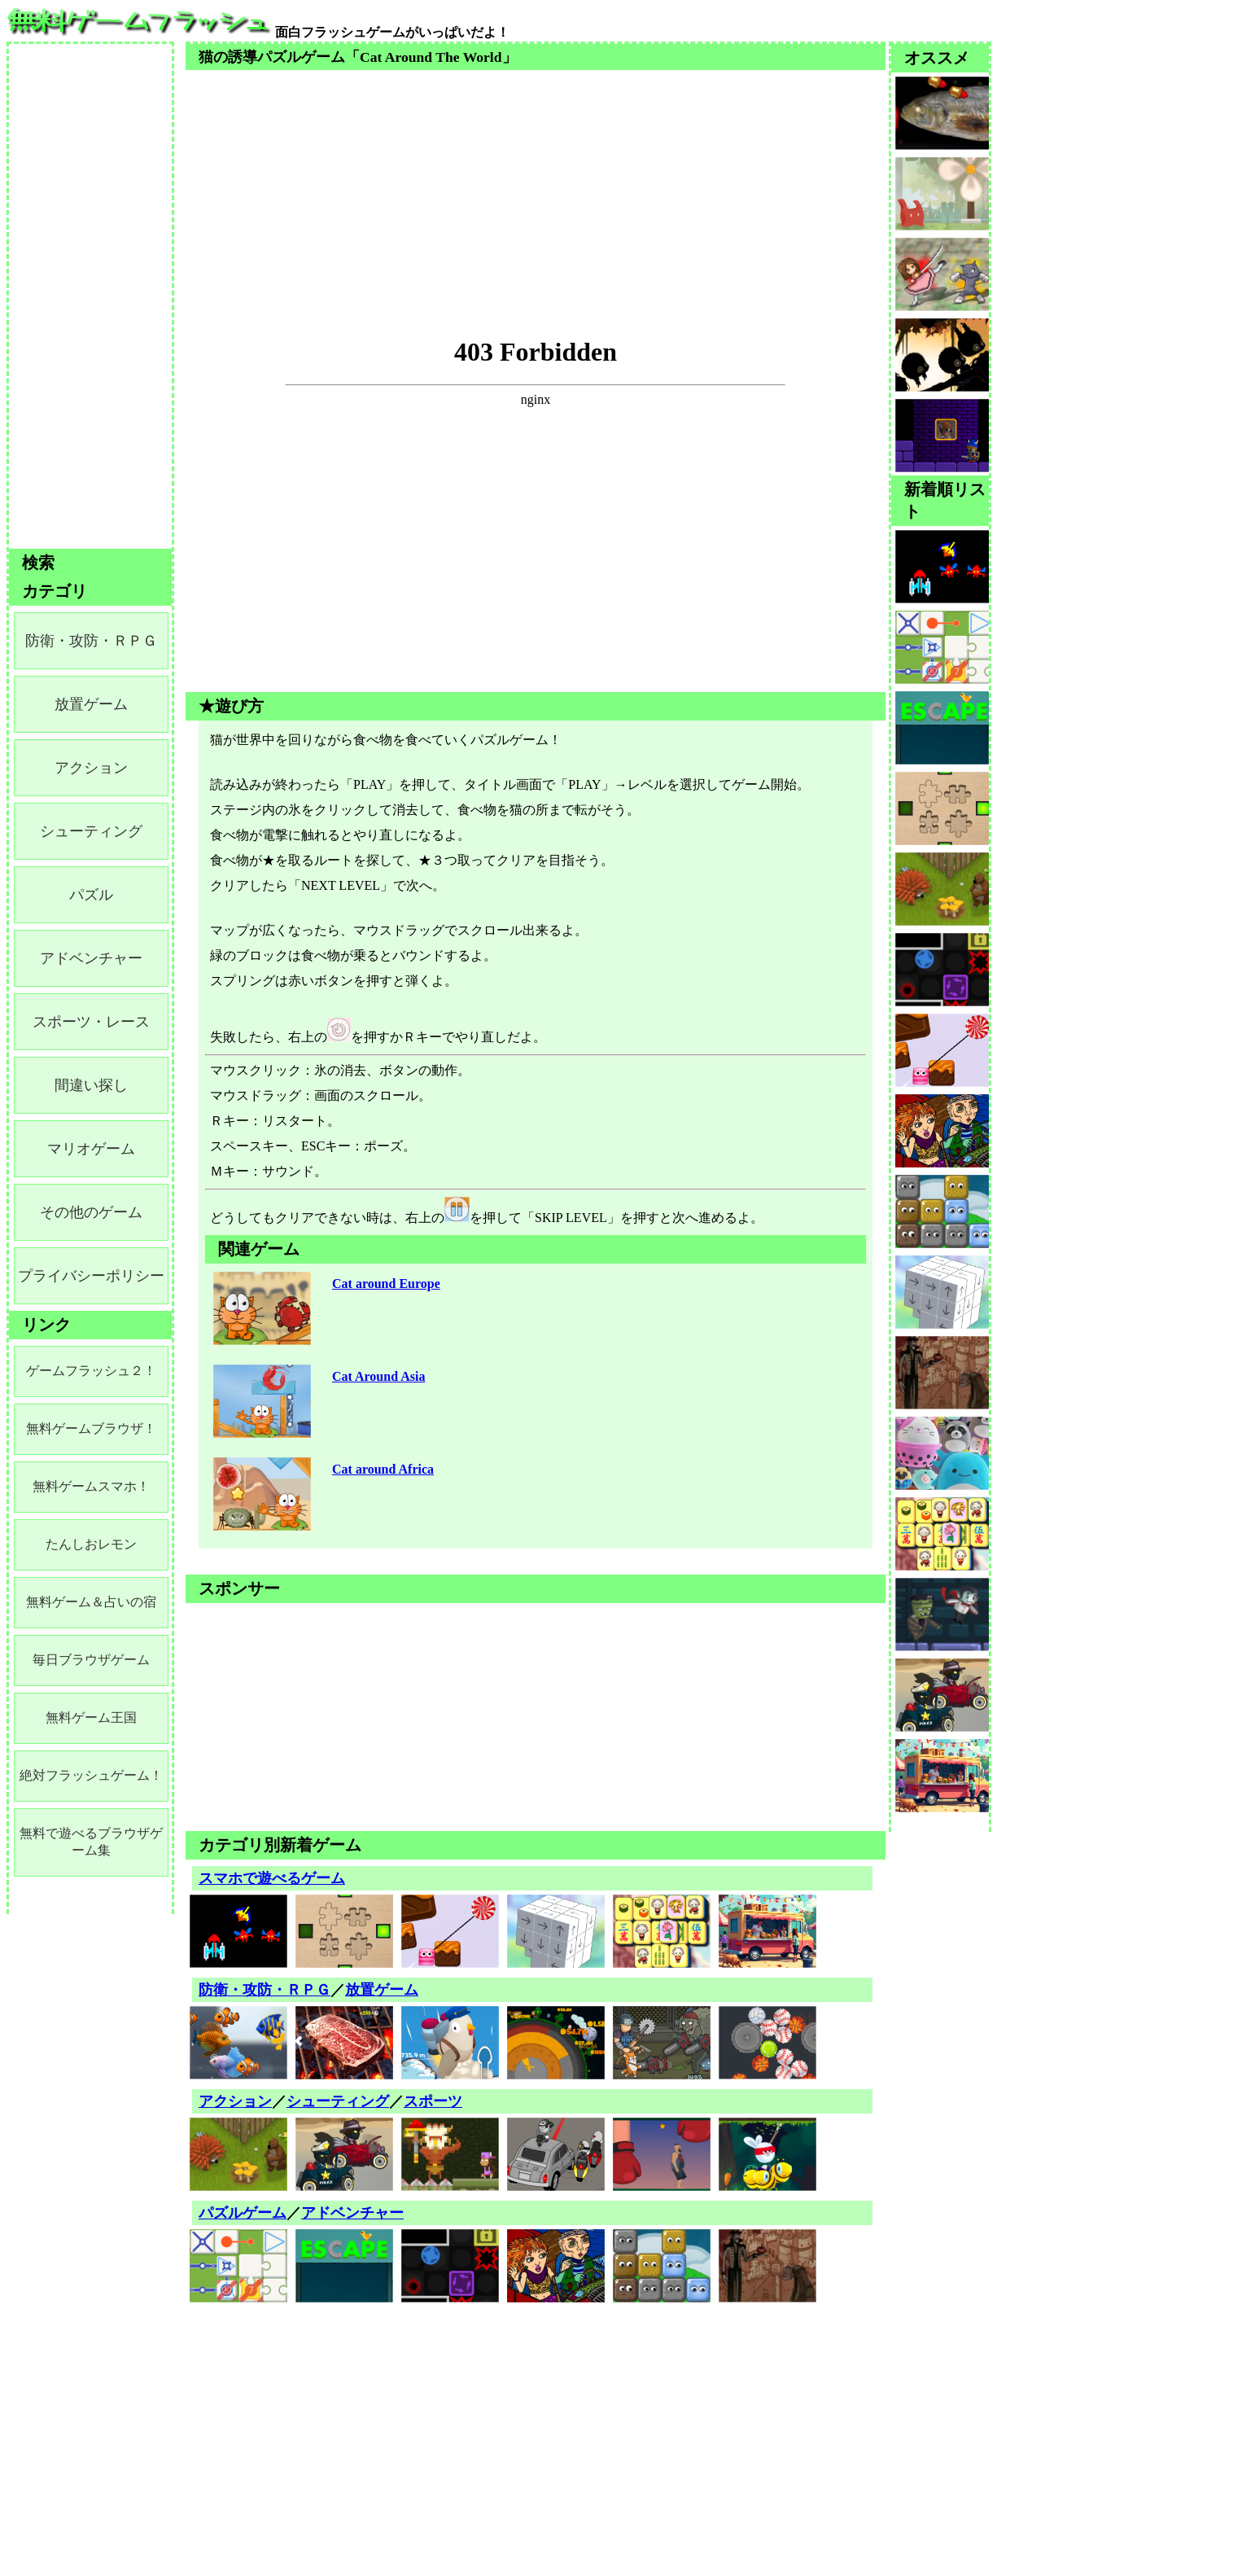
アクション (235, 2101)
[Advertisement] (535, 184)
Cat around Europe (386, 1283)
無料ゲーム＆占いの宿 (91, 1602)
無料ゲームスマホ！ (91, 1486)
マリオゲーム (91, 1149)
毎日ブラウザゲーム (91, 1660)
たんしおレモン (91, 1544)
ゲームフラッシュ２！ (91, 1371)
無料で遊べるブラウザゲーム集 (91, 1841)
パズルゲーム (242, 2213)
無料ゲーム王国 (91, 1717)
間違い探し (91, 1085)
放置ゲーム (381, 1990)
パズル (91, 895)
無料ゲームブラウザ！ (91, 1428)
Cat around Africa (383, 1469)
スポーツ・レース (91, 1022)
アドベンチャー (352, 2213)
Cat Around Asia (378, 1376)
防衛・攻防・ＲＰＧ (264, 1990)
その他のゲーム (91, 1212)
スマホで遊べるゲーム (272, 1878)
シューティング (337, 2101)
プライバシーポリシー (91, 1276)
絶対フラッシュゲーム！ (91, 1775)
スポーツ (433, 2101)
